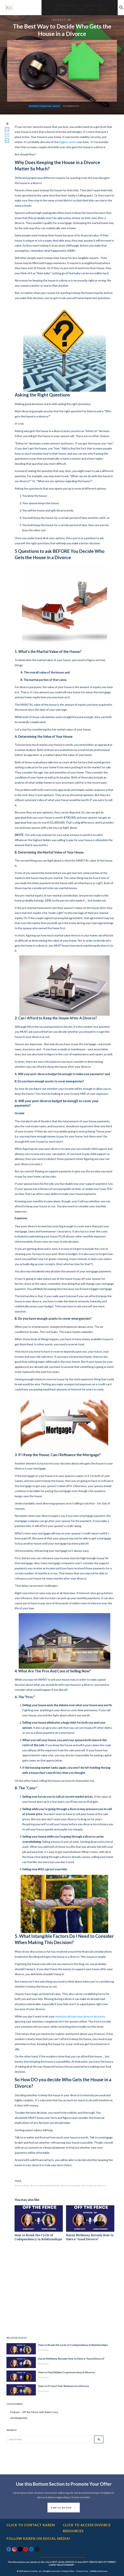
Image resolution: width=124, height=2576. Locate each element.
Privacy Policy (68, 2571)
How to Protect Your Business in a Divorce (63, 2385)
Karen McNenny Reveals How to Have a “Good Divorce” (90, 2224)
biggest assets (68, 142)
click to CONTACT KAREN (30, 2525)
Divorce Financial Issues (44, 106)
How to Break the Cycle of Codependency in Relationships (39, 2224)
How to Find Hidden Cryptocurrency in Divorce (66, 2372)
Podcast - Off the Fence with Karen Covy (34, 2412)
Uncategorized (18, 2417)
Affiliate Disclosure (98, 2571)
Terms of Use (82, 2571)
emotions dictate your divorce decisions (80, 2016)
